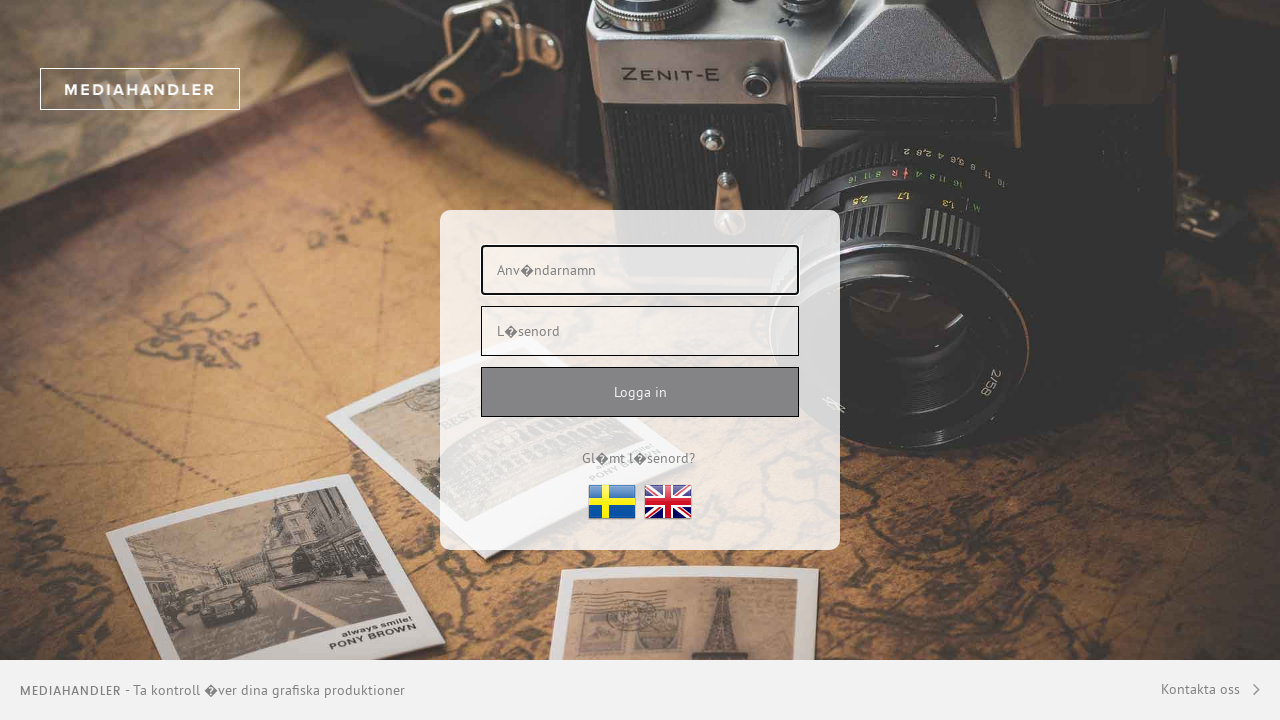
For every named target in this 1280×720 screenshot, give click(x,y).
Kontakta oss (1200, 689)
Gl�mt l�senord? (638, 458)
